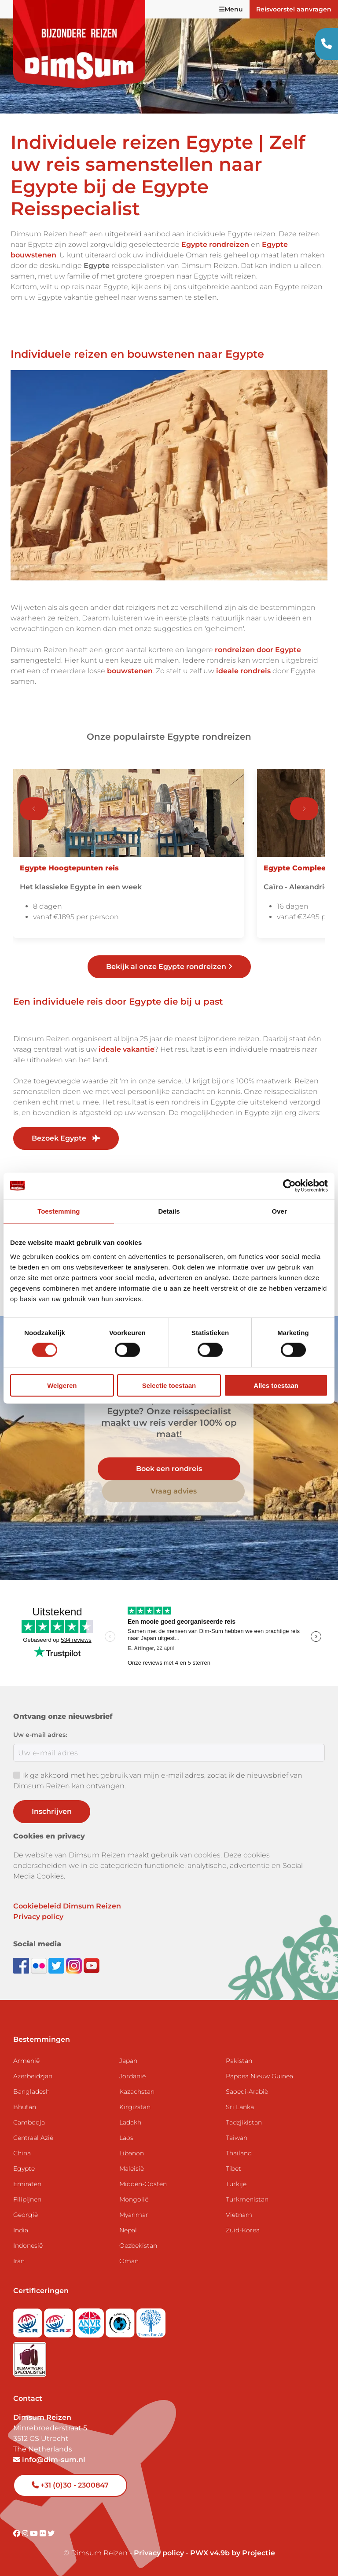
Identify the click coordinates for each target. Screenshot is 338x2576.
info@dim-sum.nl (49, 2459)
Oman (129, 2261)
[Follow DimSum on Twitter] (57, 1965)
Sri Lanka (240, 2107)
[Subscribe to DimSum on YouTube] (91, 1965)
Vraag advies (174, 1491)
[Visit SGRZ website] (59, 2320)
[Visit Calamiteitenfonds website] (121, 2320)
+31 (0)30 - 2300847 (70, 2485)
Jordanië (132, 2076)
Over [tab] (279, 1211)
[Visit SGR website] (28, 2320)
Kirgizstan (135, 2107)
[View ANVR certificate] (90, 2320)
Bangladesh (31, 2091)
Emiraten (27, 2184)
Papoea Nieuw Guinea (259, 2076)
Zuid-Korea (243, 2230)
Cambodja (29, 2122)
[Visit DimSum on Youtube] (35, 2533)
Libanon (131, 2153)
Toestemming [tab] (58, 1211)
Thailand (239, 2153)
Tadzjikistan (244, 2122)
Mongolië (133, 2199)
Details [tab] (169, 1211)
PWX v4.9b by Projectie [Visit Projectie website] (232, 2553)
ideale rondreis (243, 671)
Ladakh (130, 2122)
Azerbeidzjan (32, 2076)
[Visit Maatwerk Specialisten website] (29, 2356)
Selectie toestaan (169, 1385)
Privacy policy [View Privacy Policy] (159, 2553)
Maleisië (131, 2168)
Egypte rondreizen (215, 244)
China (22, 2153)
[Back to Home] (79, 44)
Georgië (25, 2215)
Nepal (128, 2230)
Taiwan (236, 2138)
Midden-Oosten (143, 2184)
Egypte (24, 2168)
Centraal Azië (33, 2138)
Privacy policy (38, 1916)
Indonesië (28, 2245)
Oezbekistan (138, 2245)
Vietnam (239, 2215)
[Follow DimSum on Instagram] (75, 1965)
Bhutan (24, 2107)
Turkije (236, 2184)
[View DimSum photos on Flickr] (39, 1965)
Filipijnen (27, 2199)
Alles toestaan (276, 1385)
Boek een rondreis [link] (169, 1468)
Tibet (233, 2168)
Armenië (26, 2061)
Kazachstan (136, 2091)
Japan (128, 2061)
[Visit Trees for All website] (150, 2320)
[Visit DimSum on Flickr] (44, 2533)
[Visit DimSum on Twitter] (51, 2533)
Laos (126, 2138)
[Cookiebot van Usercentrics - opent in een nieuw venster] (289, 1186)
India (20, 2230)
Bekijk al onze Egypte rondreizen (169, 966)
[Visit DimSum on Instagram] (26, 2533)
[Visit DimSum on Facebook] (22, 1965)
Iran (19, 2261)
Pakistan (239, 2061)
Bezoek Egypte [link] (66, 1138)
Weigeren (62, 1385)
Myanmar (133, 2215)
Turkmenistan (247, 2199)
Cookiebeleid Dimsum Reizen (67, 1906)
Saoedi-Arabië (247, 2091)
